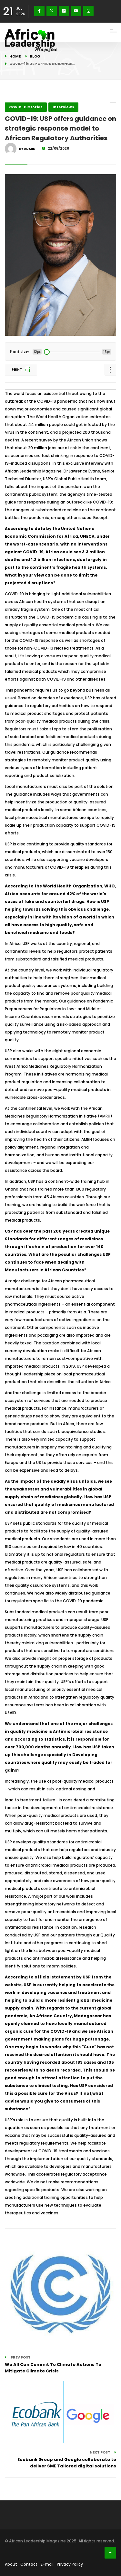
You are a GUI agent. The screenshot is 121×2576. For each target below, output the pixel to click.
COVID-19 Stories (26, 107)
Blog (35, 56)
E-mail (47, 2564)
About (11, 2564)
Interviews (63, 107)
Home (15, 56)
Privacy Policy (70, 2564)
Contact (28, 2564)
